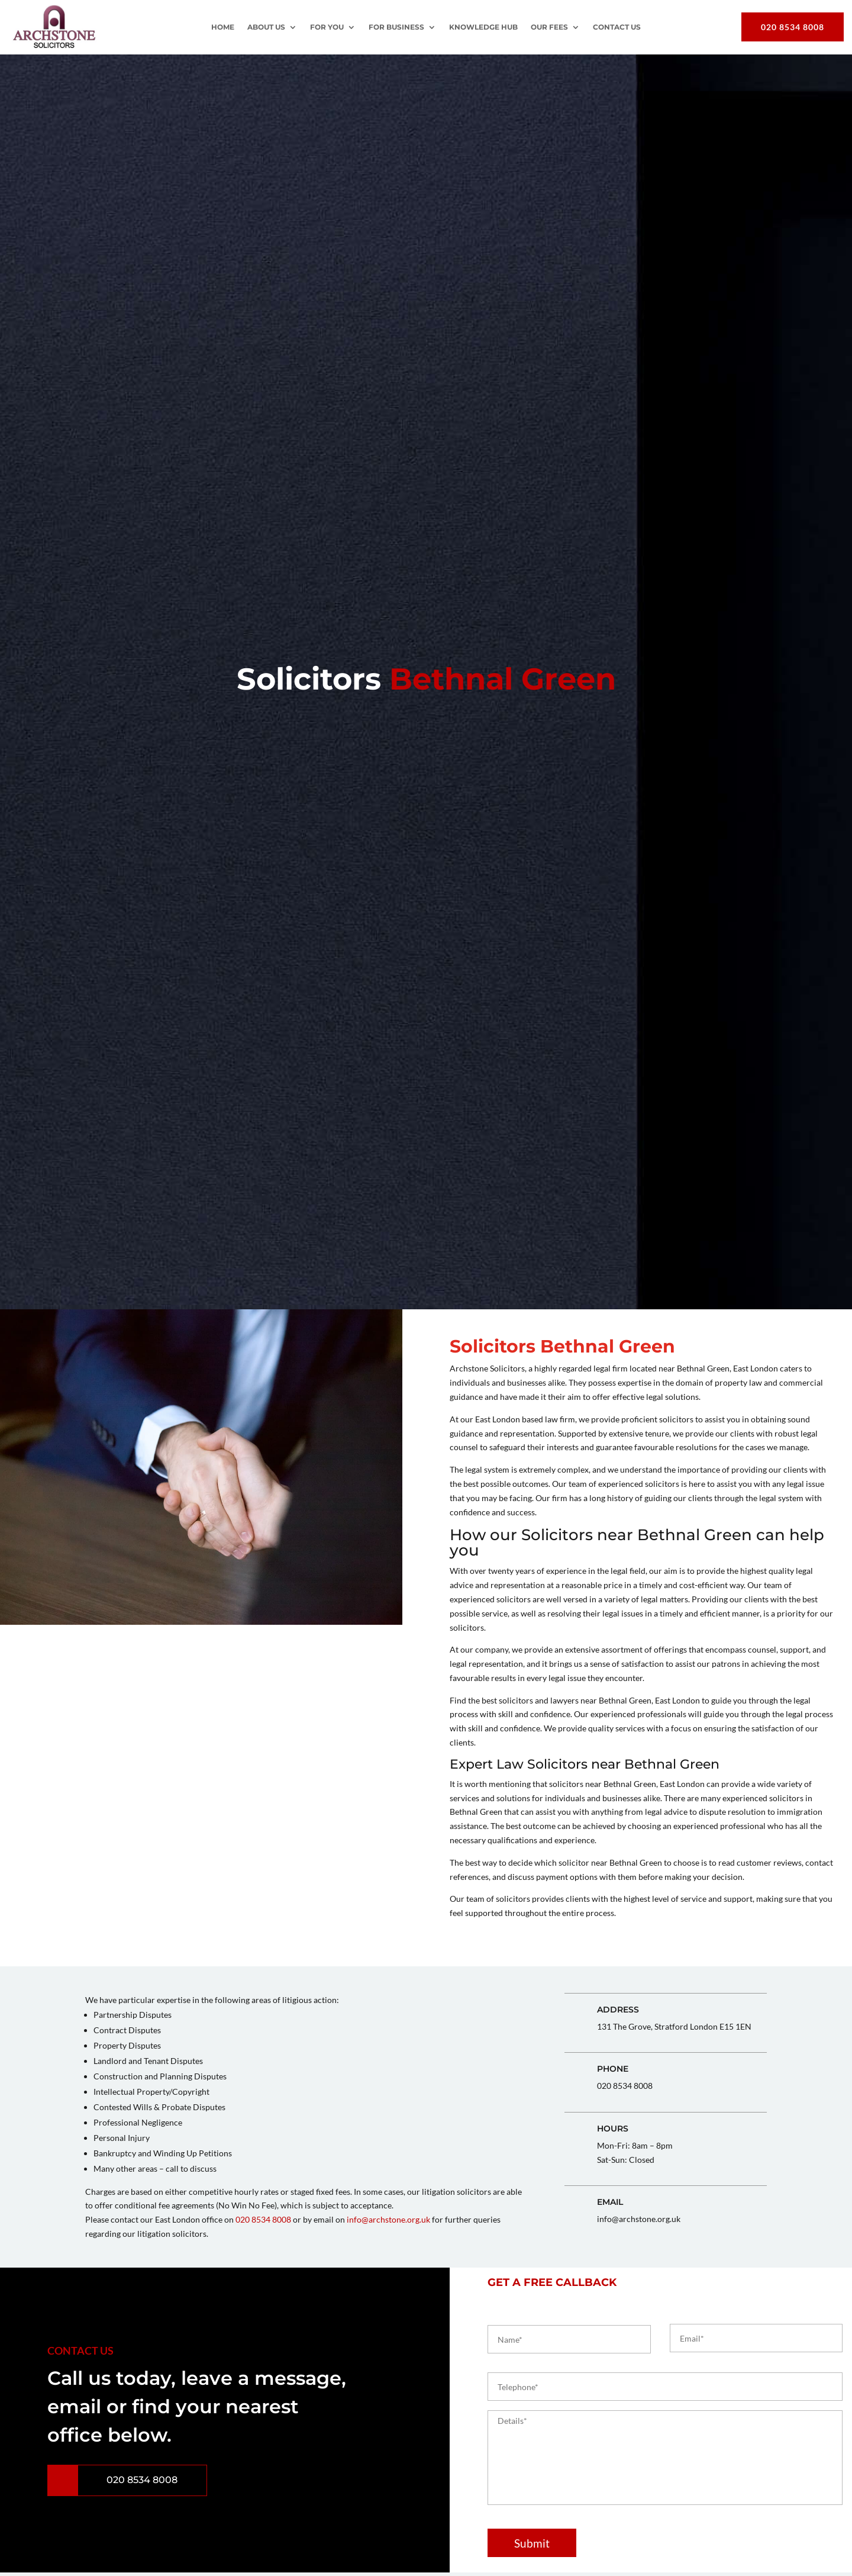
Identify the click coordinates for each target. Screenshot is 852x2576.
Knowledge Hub (483, 27)
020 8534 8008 (792, 27)
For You (327, 27)
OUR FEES (549, 27)
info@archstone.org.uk (388, 2219)
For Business (396, 27)
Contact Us (617, 27)
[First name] (569, 2339)
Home (222, 27)
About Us (266, 27)
